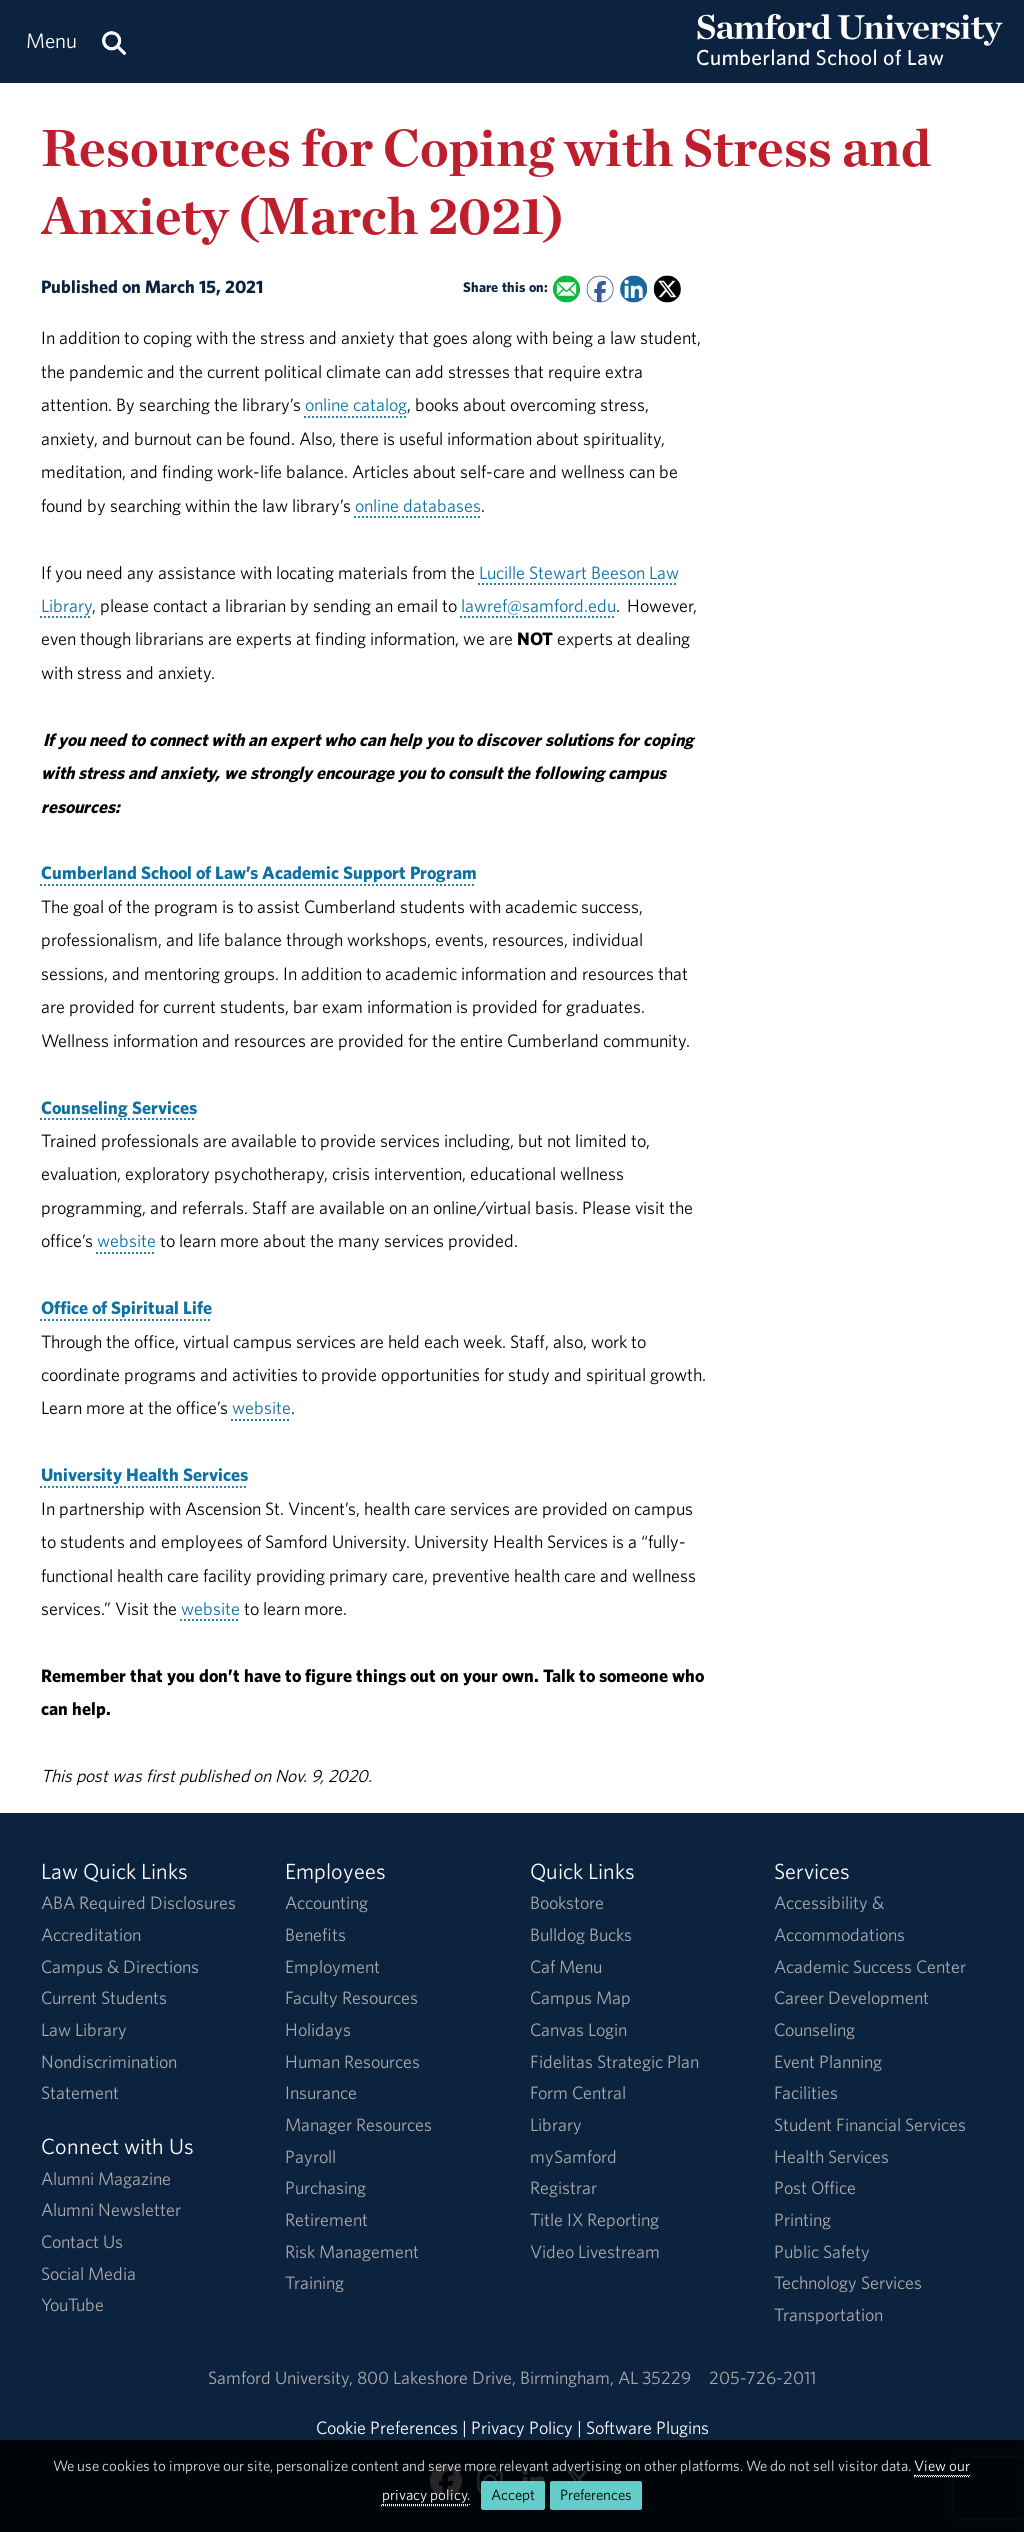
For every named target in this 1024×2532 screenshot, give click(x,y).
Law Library (84, 2029)
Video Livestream (595, 2251)
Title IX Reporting (594, 2219)
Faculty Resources (351, 1997)
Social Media (88, 2273)
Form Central (578, 2092)
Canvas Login (578, 2029)
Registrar (563, 2187)
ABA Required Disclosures (138, 1902)
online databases (418, 505)
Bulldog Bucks (581, 1934)
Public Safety (822, 2251)
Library (556, 2124)
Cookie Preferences (387, 2427)
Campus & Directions (120, 1966)
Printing (802, 2219)
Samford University (282, 2377)
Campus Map (580, 1997)
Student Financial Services (870, 2124)
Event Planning (828, 2061)
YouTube (72, 2304)
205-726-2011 (762, 2377)
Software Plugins (647, 2427)
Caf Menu (566, 1966)
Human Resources (352, 2061)
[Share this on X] (667, 289)
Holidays (318, 2029)
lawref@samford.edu (538, 605)
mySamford (573, 2156)
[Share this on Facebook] (599, 289)
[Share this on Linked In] (633, 289)
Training (314, 2282)
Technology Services (848, 2282)
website (126, 1240)
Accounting (326, 1902)
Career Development (851, 1997)
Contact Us (82, 2241)
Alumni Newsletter (111, 2209)
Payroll (310, 2156)
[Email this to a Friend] (566, 289)
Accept (513, 2494)
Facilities (806, 2092)
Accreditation (91, 1934)
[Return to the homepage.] (850, 60)
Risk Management (352, 2251)
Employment (332, 1966)
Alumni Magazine (106, 2178)
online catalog (356, 404)
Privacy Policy (522, 2427)
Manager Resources (358, 2124)
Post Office (815, 2187)
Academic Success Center (870, 1966)
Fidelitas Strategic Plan (614, 2061)
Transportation (828, 2314)
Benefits (315, 1934)
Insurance (321, 2092)
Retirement (326, 2219)
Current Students (104, 1997)
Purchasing (325, 2187)
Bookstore (567, 1902)
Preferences (596, 2494)
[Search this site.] (114, 41)
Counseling (814, 2029)
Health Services (831, 2156)
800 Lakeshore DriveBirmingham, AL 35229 (524, 2377)
